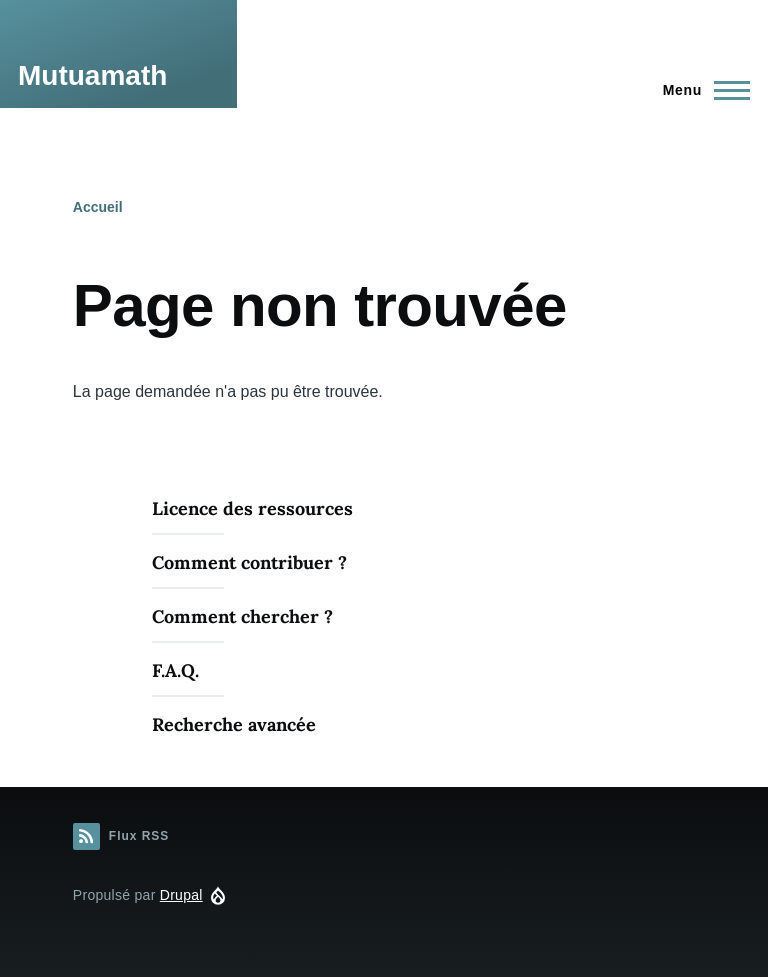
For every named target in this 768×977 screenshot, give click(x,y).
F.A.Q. (175, 670)
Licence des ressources (252, 508)
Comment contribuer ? (249, 562)
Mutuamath (92, 75)
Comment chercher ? (242, 616)
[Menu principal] (700, 90)
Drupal (181, 895)
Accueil (98, 207)
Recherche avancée (234, 724)
